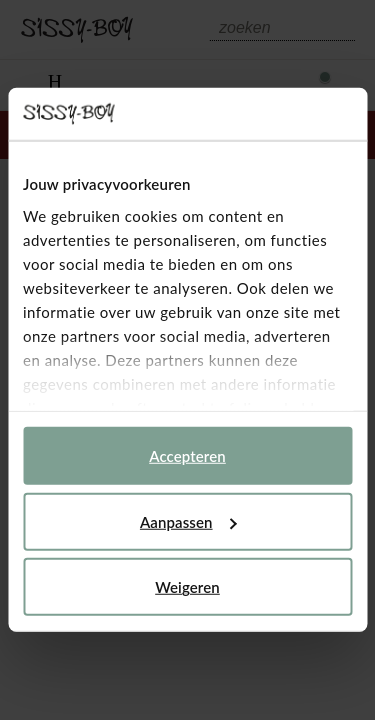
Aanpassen (188, 522)
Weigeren (187, 587)
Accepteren (187, 456)
